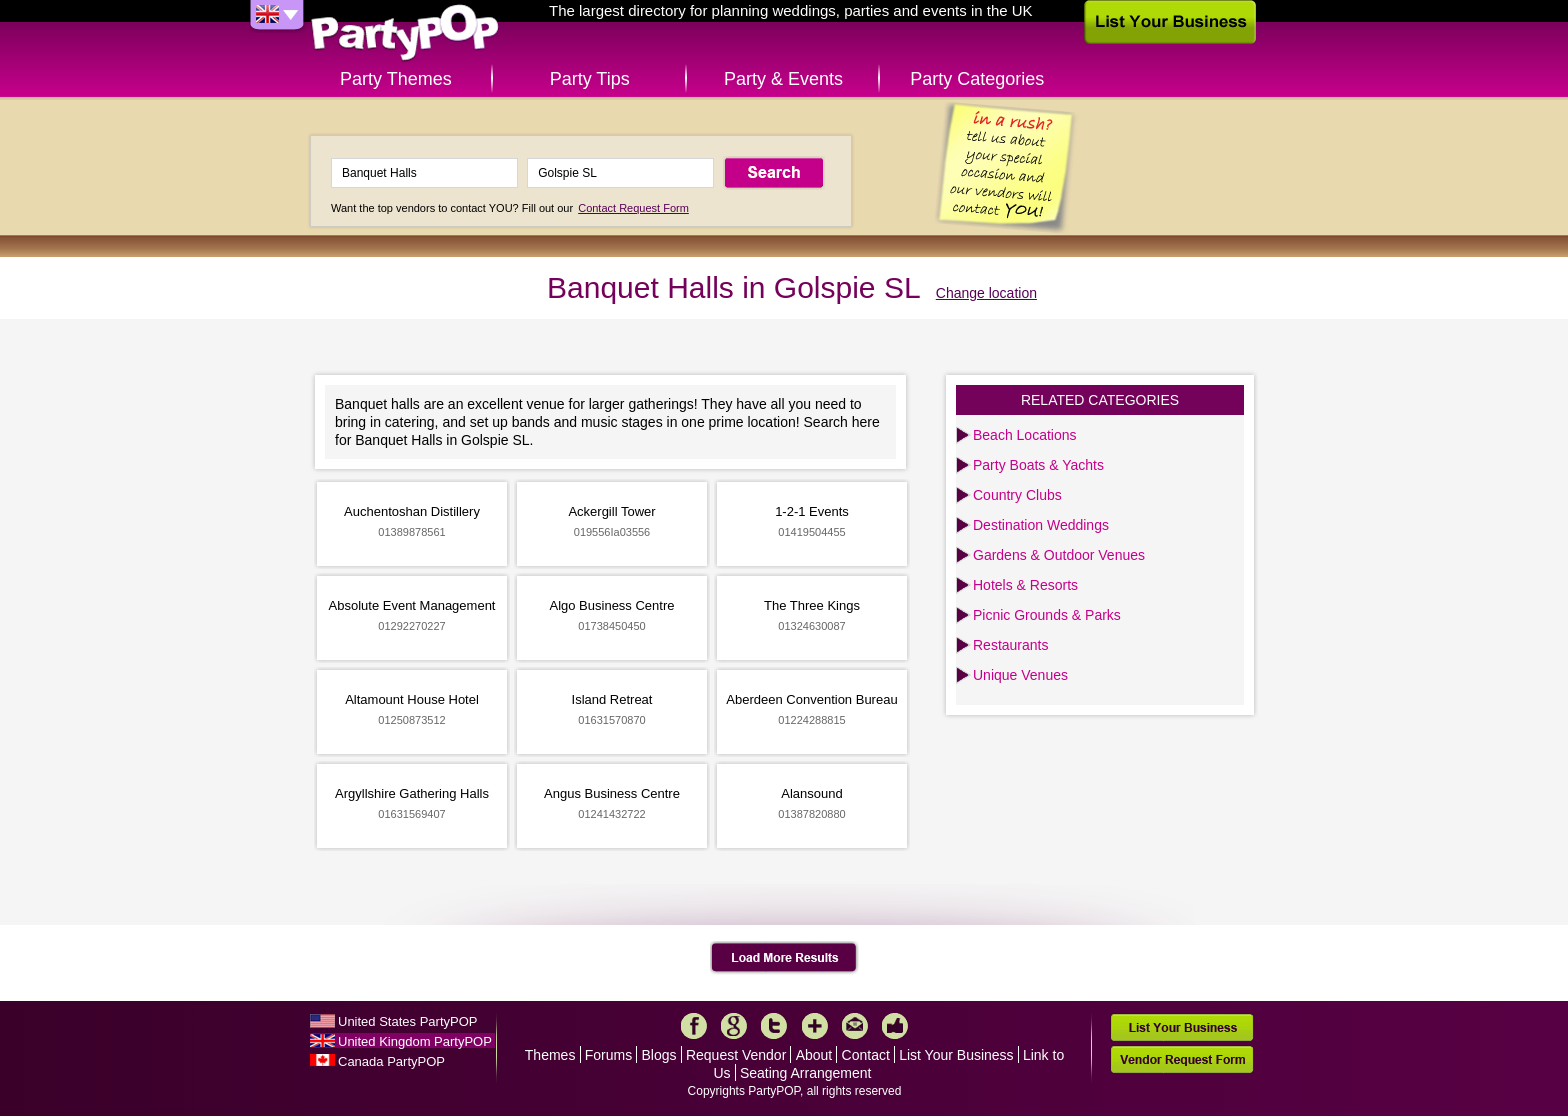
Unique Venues (1020, 675)
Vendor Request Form (1182, 1059)
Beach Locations (1025, 435)
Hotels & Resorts (1025, 585)
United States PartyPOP (407, 1021)
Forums (608, 1055)
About (814, 1055)
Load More (784, 958)
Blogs (659, 1055)
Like (895, 1026)
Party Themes (396, 79)
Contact (866, 1055)
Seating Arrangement (806, 1073)
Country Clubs (1017, 495)
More (815, 1026)
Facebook (694, 1026)
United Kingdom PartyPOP (415, 1041)
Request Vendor (736, 1055)
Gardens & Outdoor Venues (1059, 555)
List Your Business (956, 1055)
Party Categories (977, 79)
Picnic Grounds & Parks (1047, 615)
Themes (550, 1055)
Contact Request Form (633, 208)
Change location (986, 293)
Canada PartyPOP (391, 1061)
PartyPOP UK (405, 33)
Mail (855, 1026)
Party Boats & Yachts (1038, 465)
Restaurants (1010, 645)
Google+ (734, 1026)
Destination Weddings (1041, 525)
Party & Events (783, 79)
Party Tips (590, 79)
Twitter (774, 1026)
